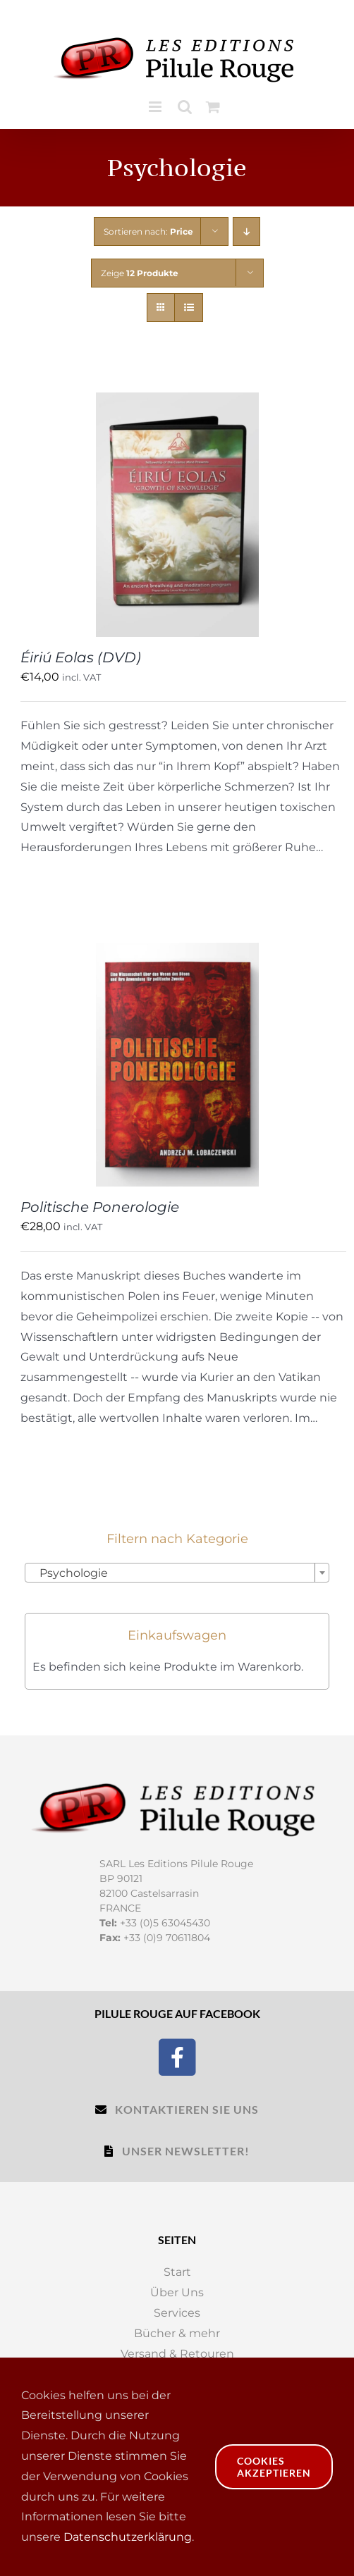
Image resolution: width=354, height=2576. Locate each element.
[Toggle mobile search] (185, 106)
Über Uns (177, 2292)
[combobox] (177, 1573)
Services (177, 2313)
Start (177, 2272)
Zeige (139, 273)
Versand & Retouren (177, 2353)
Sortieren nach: (148, 231)
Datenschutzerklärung (127, 2537)
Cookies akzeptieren (274, 2467)
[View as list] (188, 307)
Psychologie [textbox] (69, 1573)
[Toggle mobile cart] (213, 106)
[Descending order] (246, 231)
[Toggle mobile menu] (156, 106)
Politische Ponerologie (99, 1207)
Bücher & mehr (177, 2333)
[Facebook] (177, 2056)
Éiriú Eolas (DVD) (80, 657)
